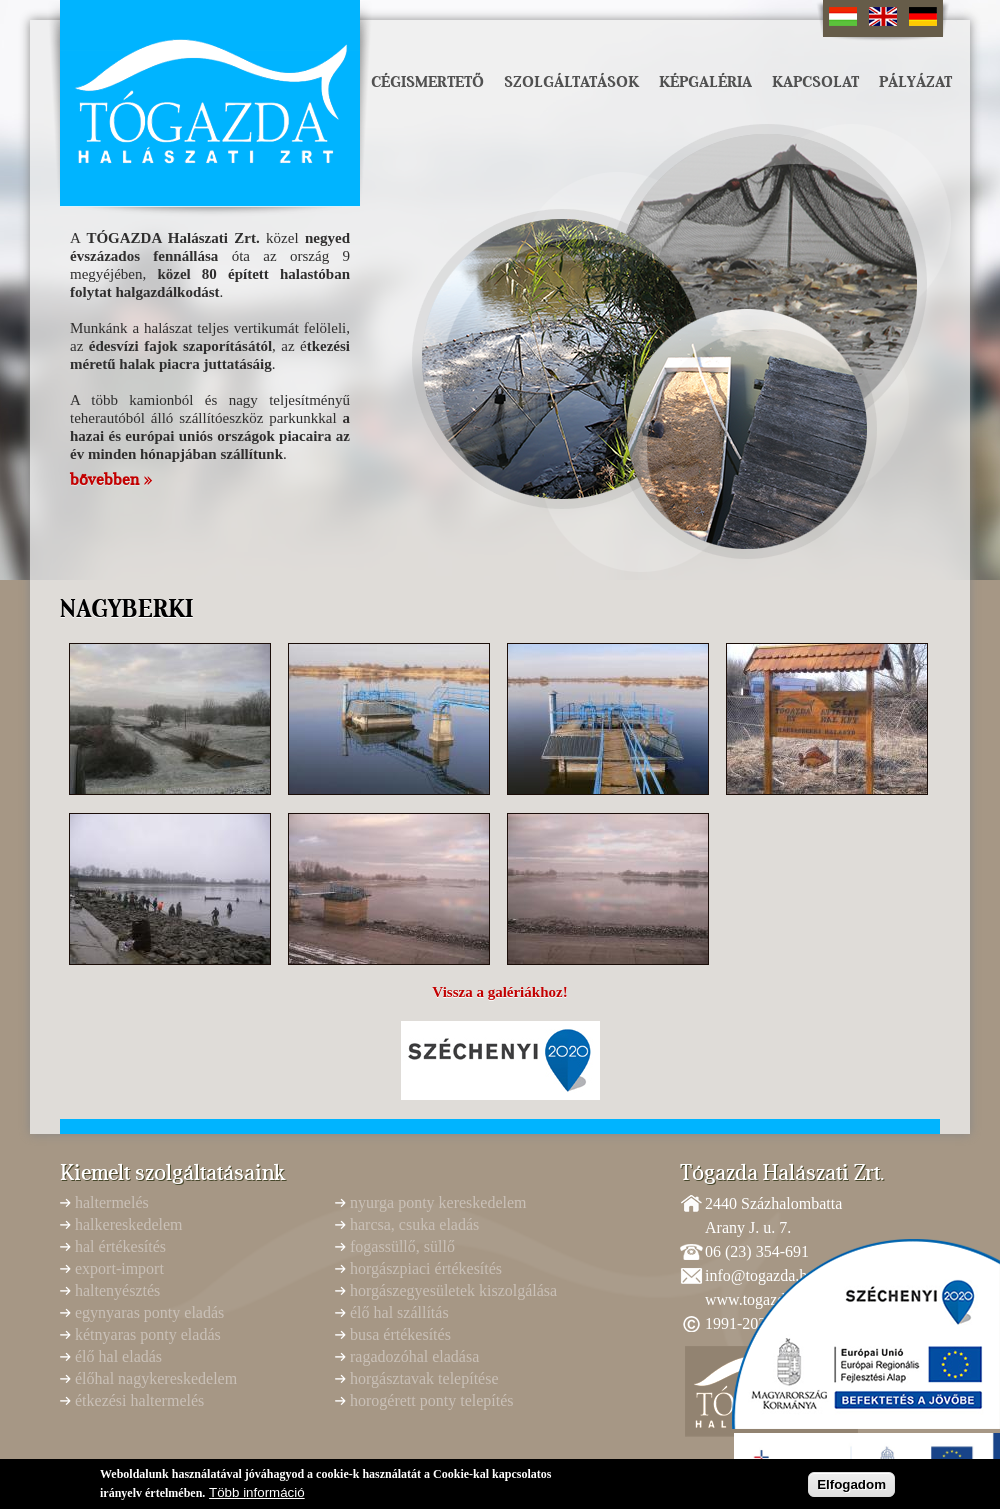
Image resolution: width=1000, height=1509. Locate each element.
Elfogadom (851, 1488)
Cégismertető (427, 82)
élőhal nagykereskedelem (156, 1378)
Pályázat (915, 82)
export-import (119, 1268)
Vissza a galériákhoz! (499, 992)
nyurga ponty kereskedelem (438, 1202)
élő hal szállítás (399, 1312)
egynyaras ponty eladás (149, 1312)
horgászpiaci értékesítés (426, 1268)
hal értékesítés (120, 1246)
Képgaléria (705, 82)
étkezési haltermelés (139, 1400)
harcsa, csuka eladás (414, 1224)
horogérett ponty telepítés (432, 1400)
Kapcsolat (815, 82)
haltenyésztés (117, 1290)
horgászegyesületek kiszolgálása (453, 1290)
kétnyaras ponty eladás (148, 1334)
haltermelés (112, 1202)
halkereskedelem (129, 1224)
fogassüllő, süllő (402, 1246)
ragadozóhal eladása (414, 1356)
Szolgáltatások (571, 82)
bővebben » (111, 480)
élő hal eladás (118, 1356)
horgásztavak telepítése (424, 1378)
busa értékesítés (400, 1334)
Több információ (257, 1495)
